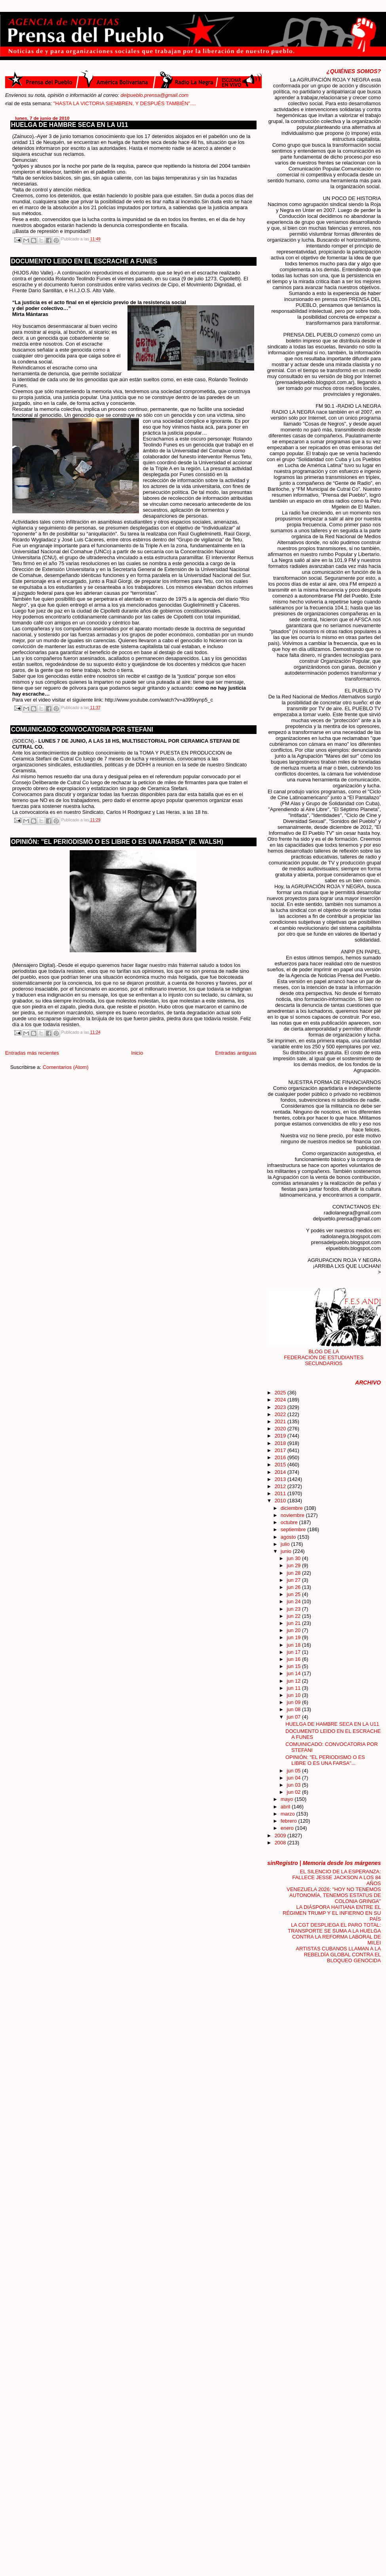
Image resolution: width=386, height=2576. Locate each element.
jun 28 (294, 1573)
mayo (288, 1799)
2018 (280, 1443)
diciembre (292, 1508)
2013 (280, 1479)
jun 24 (294, 1601)
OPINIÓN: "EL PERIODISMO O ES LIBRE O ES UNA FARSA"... (325, 1760)
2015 (280, 1465)
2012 (280, 1486)
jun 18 (294, 1645)
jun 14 (294, 1673)
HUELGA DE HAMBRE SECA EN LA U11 (69, 124)
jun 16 (294, 1659)
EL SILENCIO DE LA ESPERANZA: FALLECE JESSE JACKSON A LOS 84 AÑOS (336, 1877)
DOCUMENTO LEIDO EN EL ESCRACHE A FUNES (84, 261)
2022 (280, 1414)
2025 (280, 1393)
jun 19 (294, 1637)
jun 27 (294, 1580)
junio (287, 1551)
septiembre (294, 1529)
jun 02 (294, 1792)
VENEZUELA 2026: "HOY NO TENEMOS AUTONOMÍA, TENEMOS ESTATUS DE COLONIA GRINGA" (334, 1895)
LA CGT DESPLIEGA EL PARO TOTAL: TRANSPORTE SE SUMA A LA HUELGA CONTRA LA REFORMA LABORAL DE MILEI (334, 1934)
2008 (280, 1843)
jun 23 (294, 1609)
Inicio (137, 1053)
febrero (289, 1821)
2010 (280, 1501)
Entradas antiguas (235, 1053)
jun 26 (294, 1587)
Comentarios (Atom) (66, 1067)
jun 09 (294, 1702)
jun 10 (294, 1695)
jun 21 (294, 1623)
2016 (280, 1457)
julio (286, 1544)
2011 (280, 1493)
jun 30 (294, 1558)
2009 (280, 1835)
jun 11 (294, 1688)
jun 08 (294, 1709)
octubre (290, 1522)
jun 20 (294, 1630)
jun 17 (294, 1652)
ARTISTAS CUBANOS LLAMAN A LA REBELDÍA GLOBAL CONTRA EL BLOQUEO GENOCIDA (338, 1954)
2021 (280, 1421)
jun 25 (294, 1594)
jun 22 (294, 1616)
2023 (280, 1407)
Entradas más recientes (32, 1053)
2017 (280, 1450)
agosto (289, 1537)
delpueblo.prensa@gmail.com (155, 95)
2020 (280, 1429)
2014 (280, 1472)
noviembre (293, 1515)
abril (286, 1807)
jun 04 (294, 1778)
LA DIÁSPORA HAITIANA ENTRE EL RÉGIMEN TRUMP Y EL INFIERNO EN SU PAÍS (332, 1913)
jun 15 (294, 1666)
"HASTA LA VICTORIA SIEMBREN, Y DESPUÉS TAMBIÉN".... (145, 103)
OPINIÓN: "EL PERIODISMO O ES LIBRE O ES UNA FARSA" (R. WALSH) (117, 841)
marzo (288, 1814)
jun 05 (294, 1771)
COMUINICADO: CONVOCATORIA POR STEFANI (82, 729)
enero (288, 1828)
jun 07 (294, 1717)
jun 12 (294, 1681)
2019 (280, 1436)
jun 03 (294, 1785)
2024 (280, 1400)
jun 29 (294, 1565)
